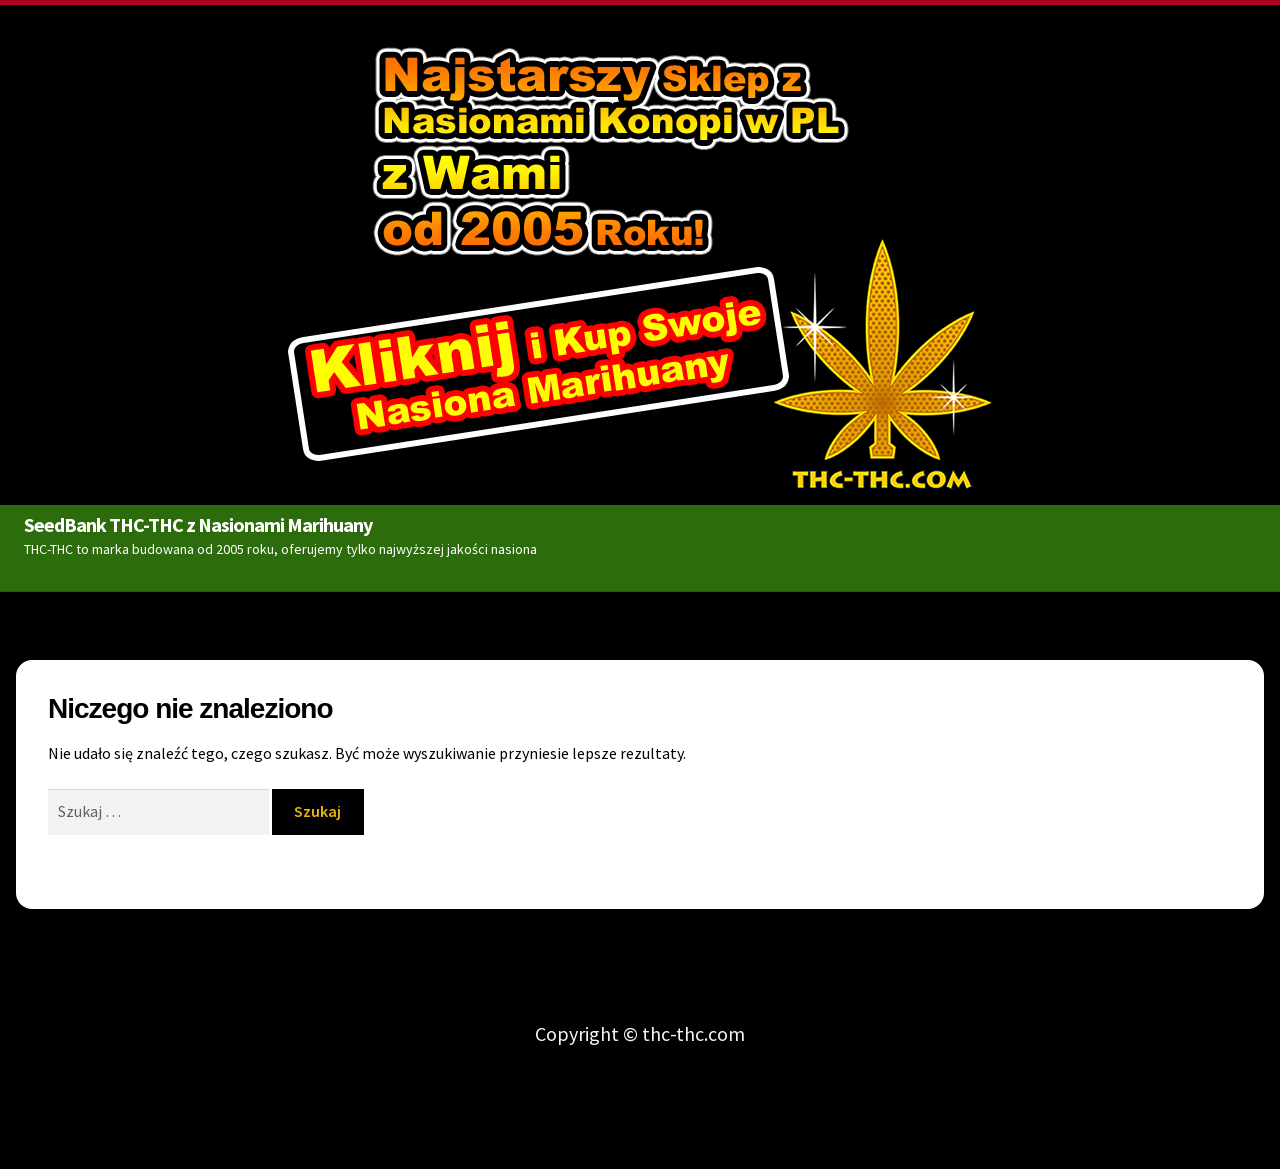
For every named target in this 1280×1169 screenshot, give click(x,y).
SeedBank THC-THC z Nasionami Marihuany (198, 521)
